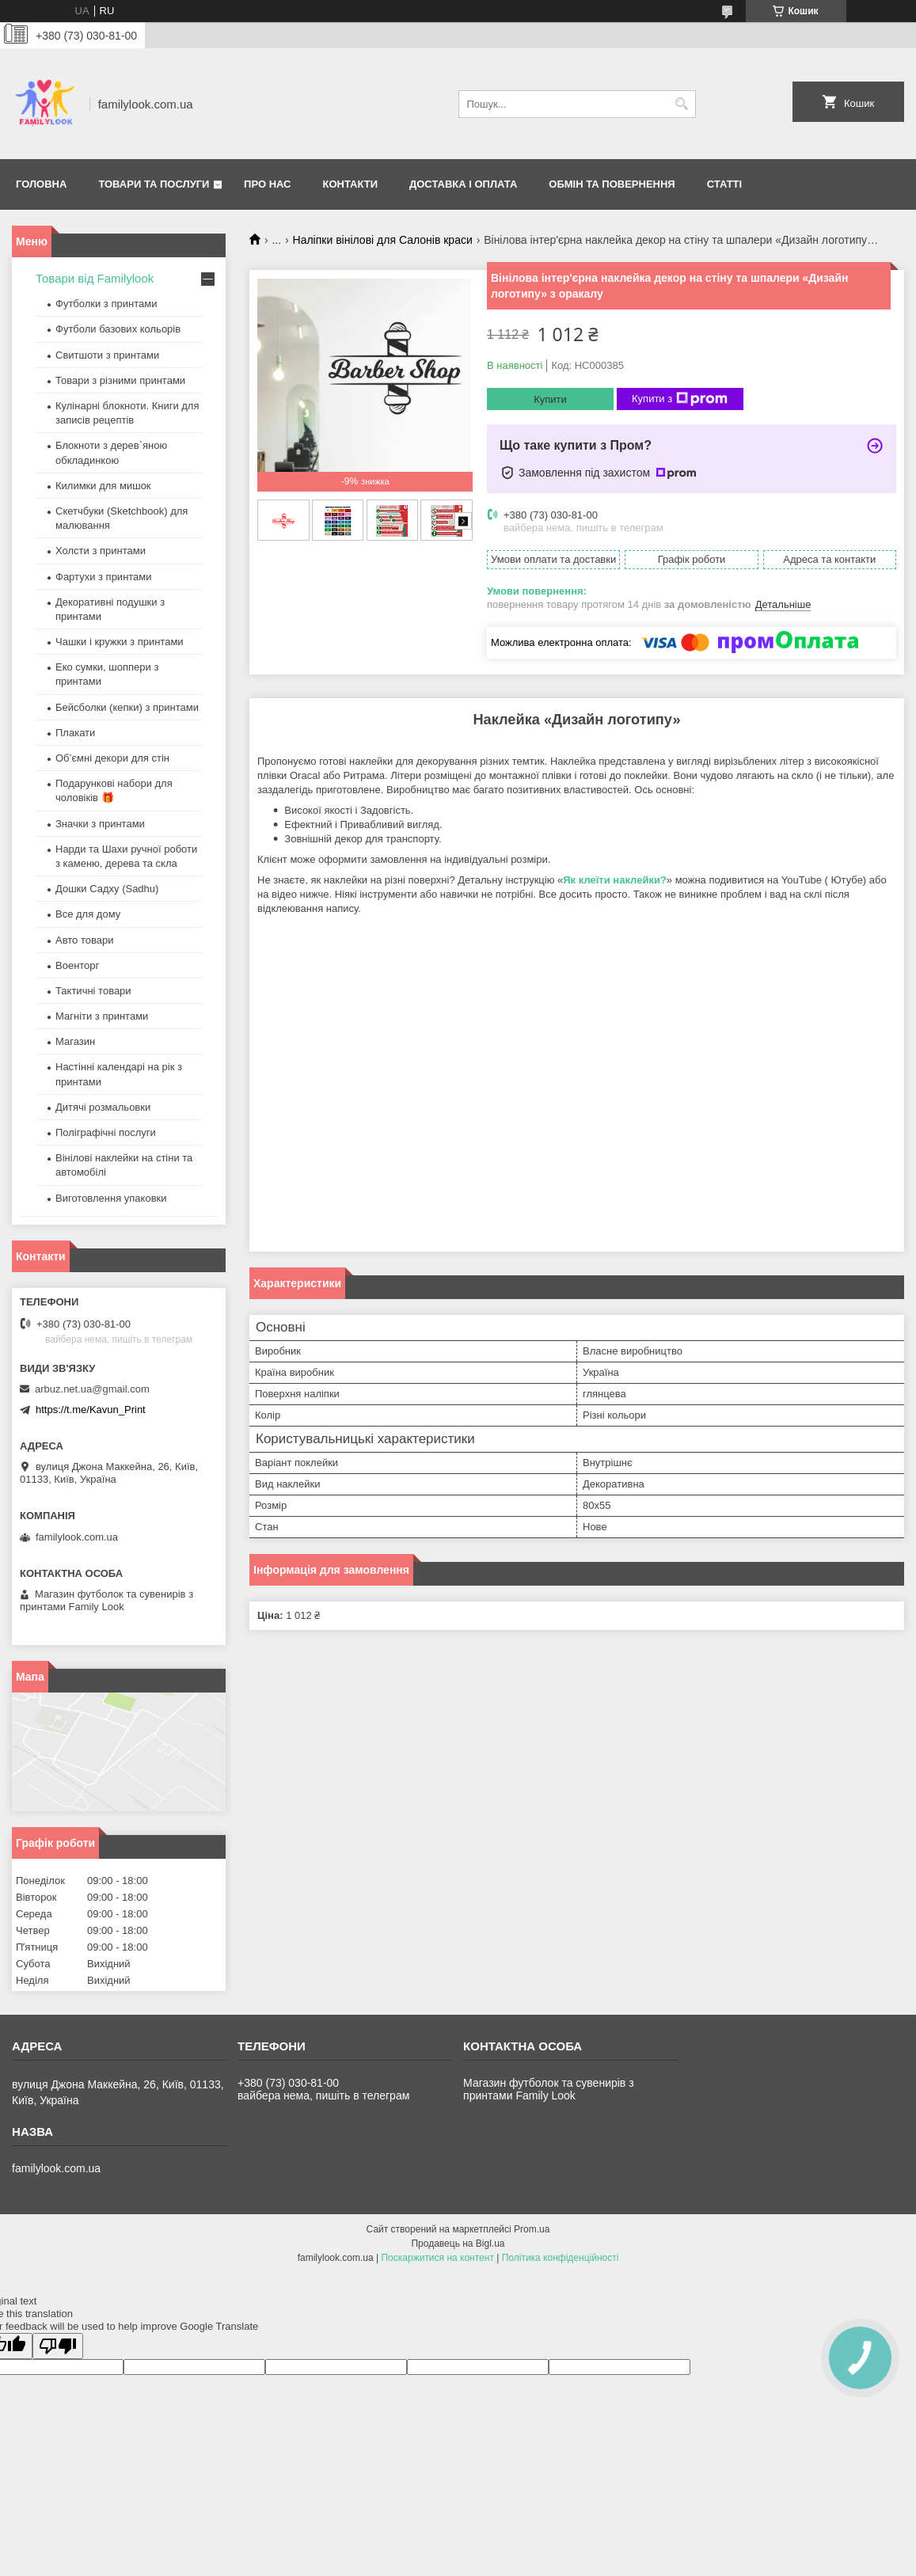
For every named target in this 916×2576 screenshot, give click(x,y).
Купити (550, 399)
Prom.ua (531, 2229)
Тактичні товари (93, 991)
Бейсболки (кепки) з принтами (127, 707)
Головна (41, 184)
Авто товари (84, 940)
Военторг (77, 965)
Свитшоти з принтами (107, 355)
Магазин (75, 1041)
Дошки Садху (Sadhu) (106, 889)
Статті (724, 184)
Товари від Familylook (95, 278)
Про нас (267, 184)
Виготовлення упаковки (111, 1198)
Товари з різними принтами (120, 380)
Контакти (350, 184)
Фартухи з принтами (103, 577)
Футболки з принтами (106, 304)
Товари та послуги (153, 184)
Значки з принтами (100, 824)
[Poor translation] (57, 2346)
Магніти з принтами (101, 1016)
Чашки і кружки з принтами (119, 642)
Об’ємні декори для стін (112, 758)
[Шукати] (682, 104)
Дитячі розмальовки (102, 1107)
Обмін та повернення (612, 184)
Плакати (75, 733)
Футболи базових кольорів (118, 329)
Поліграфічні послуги (105, 1132)
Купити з (680, 399)
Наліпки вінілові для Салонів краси (383, 240)
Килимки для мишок (103, 486)
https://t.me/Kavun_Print (91, 1409)
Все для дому (87, 914)
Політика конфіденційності (560, 2257)
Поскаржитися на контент (437, 2257)
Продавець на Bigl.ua (457, 2243)
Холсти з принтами (100, 551)
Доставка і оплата (463, 184)
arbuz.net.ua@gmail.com (92, 1389)
